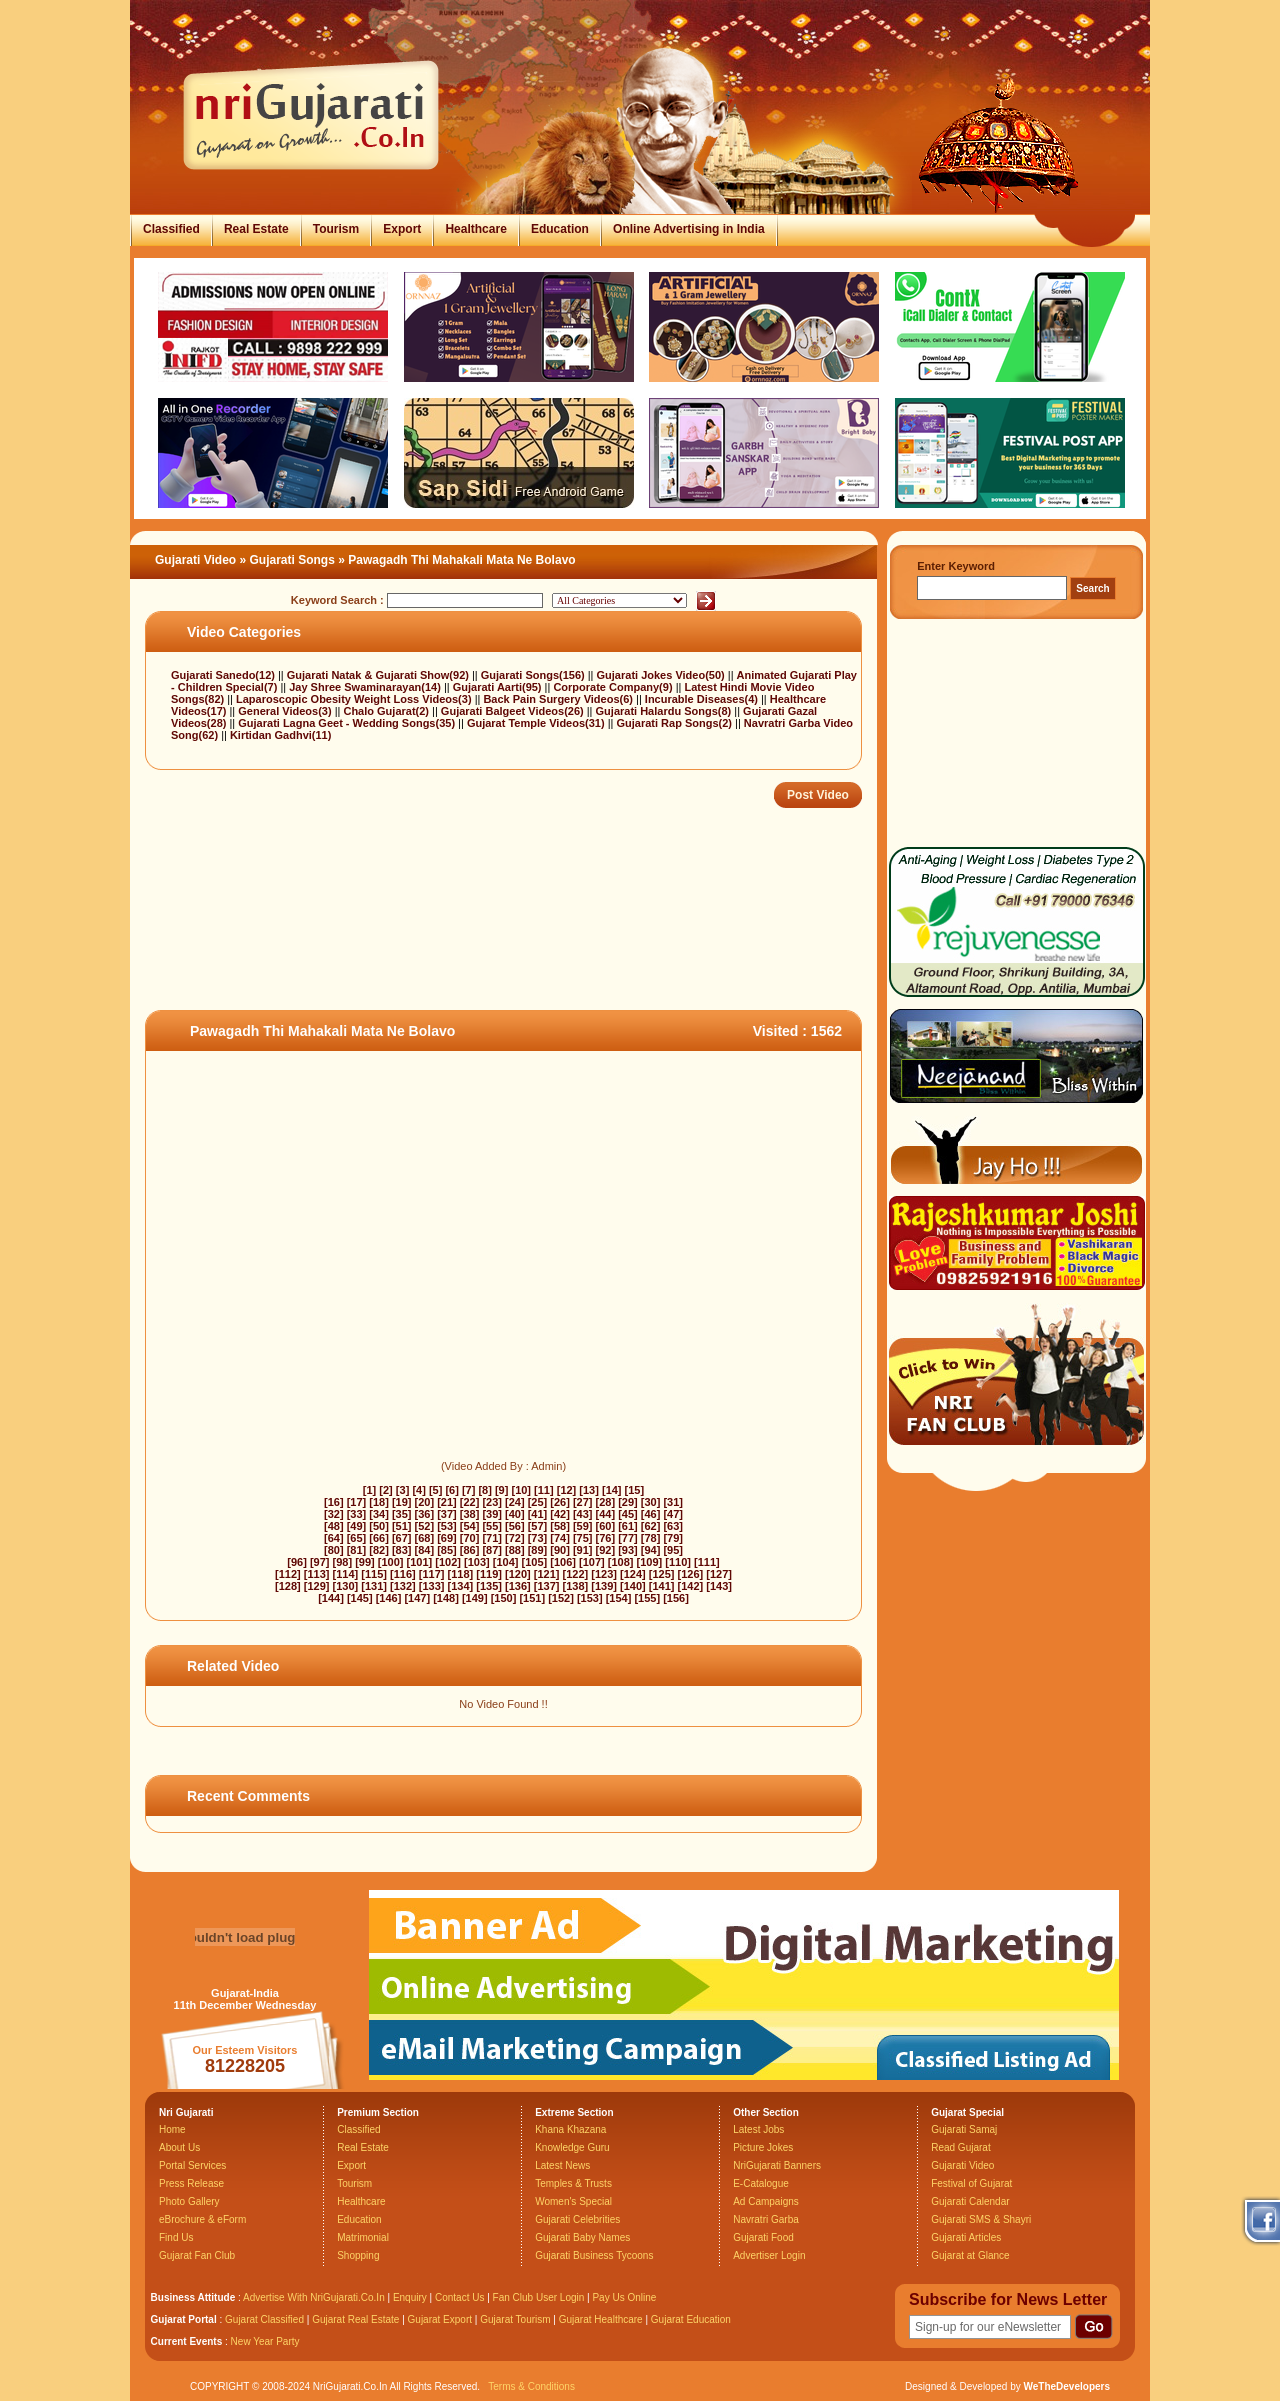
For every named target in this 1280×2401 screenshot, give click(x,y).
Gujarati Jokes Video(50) (662, 675)
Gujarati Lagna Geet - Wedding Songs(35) (348, 723)
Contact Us (459, 2297)
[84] (425, 1550)
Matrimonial (363, 2237)
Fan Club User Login (539, 2297)
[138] (576, 1586)
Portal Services (192, 2165)
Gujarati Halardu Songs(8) (665, 711)
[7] (468, 1490)
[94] (651, 1550)
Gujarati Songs (292, 560)
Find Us (176, 2237)
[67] (402, 1538)
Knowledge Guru (572, 2147)
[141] (662, 1586)
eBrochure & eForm (202, 2219)
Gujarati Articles (966, 2237)
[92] (606, 1550)
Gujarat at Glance (970, 2255)
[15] (635, 1490)
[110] (678, 1562)
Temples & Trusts (573, 2183)
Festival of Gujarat (971, 2183)
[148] (446, 1598)
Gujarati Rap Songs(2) (675, 723)
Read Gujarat (960, 2147)
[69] (447, 1538)
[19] (402, 1502)
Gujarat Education (691, 2319)
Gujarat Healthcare (601, 2319)
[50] (379, 1526)
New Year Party (265, 2341)
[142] (691, 1586)
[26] (560, 1502)
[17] (357, 1502)
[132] (403, 1586)
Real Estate (256, 229)
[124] (633, 1574)
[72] (515, 1538)
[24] (515, 1502)
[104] (506, 1562)
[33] (357, 1514)
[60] (606, 1526)
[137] (547, 1586)
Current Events (187, 2341)
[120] (518, 1574)
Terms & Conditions (531, 2386)
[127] (719, 1574)
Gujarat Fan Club (197, 2255)
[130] (346, 1586)
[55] (492, 1526)
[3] (402, 1490)
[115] (374, 1574)
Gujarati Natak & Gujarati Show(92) (379, 675)
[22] (470, 1502)
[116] (403, 1574)
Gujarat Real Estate (355, 2319)
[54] (470, 1526)
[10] (521, 1490)
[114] (346, 1574)
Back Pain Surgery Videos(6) (559, 699)
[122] (576, 1574)
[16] (334, 1502)
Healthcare (475, 229)
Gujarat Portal (184, 2319)
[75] (583, 1538)
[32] (334, 1514)
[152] (561, 1598)
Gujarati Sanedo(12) (224, 675)
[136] (518, 1586)
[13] (589, 1490)
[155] (647, 1598)
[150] (504, 1598)
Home (172, 2129)
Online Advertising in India (689, 229)
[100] (391, 1562)
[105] (535, 1562)
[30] (651, 1502)
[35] (402, 1514)
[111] (707, 1562)
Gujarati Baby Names (582, 2237)
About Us (179, 2147)
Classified (171, 229)
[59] (583, 1526)
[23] (492, 1502)
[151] (532, 1598)
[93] (628, 1550)
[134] (461, 1586)
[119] (489, 1574)
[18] (379, 1502)
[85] (447, 1550)
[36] (425, 1514)
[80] (334, 1550)
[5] (435, 1490)
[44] (606, 1514)
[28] (606, 1502)
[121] (547, 1574)
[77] (628, 1538)
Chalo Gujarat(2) (387, 711)
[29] (628, 1502)
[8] (484, 1490)
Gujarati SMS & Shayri (981, 2219)
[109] (650, 1562)
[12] (567, 1490)
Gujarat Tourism (515, 2319)
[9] (501, 1490)
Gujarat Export (440, 2319)
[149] (475, 1598)
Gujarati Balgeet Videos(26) (514, 711)
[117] (432, 1574)
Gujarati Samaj (964, 2129)
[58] (560, 1526)
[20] (425, 1502)
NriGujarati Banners (777, 2165)
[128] (288, 1586)
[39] (492, 1514)
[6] (451, 1490)
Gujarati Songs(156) (534, 675)
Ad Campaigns (766, 2201)
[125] (662, 1574)
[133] (432, 1586)
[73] (538, 1538)
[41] (538, 1514)
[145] (360, 1598)
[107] (592, 1562)
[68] (425, 1538)
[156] (676, 1598)
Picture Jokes (763, 2147)
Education (560, 229)
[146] (389, 1598)
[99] (365, 1562)
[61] (628, 1526)
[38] (470, 1514)
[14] (612, 1490)
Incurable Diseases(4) (703, 699)
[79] (673, 1538)
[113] (317, 1574)
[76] (606, 1538)
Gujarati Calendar (970, 2201)
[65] (357, 1538)
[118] (461, 1574)
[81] (357, 1550)
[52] (425, 1526)
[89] (538, 1550)
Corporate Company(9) (614, 687)
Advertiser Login (769, 2255)
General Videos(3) (286, 711)
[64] (334, 1538)
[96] (297, 1562)
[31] (673, 1502)
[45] (628, 1514)
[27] (583, 1502)
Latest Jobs (758, 2129)
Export (402, 229)
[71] (492, 1538)
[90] (560, 1550)
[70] (470, 1538)
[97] (320, 1562)
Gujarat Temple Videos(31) (537, 723)
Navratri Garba (766, 2219)
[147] (417, 1598)
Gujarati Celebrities (577, 2219)
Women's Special (573, 2201)
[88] (515, 1550)
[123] (604, 1574)
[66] (379, 1538)
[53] (447, 1526)
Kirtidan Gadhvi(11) (280, 735)
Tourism (336, 229)
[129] (317, 1586)
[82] (379, 1550)
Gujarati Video (195, 560)
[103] (477, 1562)
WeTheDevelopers (1066, 2386)
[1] (369, 1490)
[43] (583, 1514)
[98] (343, 1562)
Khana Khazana (570, 2129)
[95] (673, 1550)
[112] (288, 1574)
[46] (651, 1514)
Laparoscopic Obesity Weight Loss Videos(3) (355, 699)
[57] (538, 1526)
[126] (691, 1574)
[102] (448, 1562)
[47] (673, 1514)
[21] (447, 1502)
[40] (515, 1514)
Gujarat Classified (264, 2319)
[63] (673, 1526)
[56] (515, 1526)
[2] (385, 1490)
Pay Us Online (624, 2297)
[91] (583, 1550)
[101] (420, 1562)
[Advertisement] (509, 945)
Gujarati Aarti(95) (499, 687)
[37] (447, 1514)
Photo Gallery (189, 2201)
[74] (560, 1538)
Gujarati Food (763, 2237)
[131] (374, 1586)
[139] (604, 1586)
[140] (633, 1586)
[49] (357, 1526)
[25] (538, 1502)
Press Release (191, 2183)
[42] (560, 1514)
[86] (470, 1550)
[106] (563, 1562)
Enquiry (411, 2297)
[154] (619, 1598)
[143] (719, 1586)
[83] (402, 1550)
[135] (489, 1586)
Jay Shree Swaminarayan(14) (366, 687)
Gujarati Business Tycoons (594, 2255)
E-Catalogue (761, 2183)
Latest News (562, 2165)
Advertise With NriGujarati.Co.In (314, 2297)
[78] (651, 1538)
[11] (544, 1490)
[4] (418, 1490)
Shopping (358, 2255)
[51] (402, 1526)
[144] (331, 1598)
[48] (334, 1526)
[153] (590, 1598)
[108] (621, 1562)
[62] (651, 1526)
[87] (492, 1550)
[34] (379, 1514)
